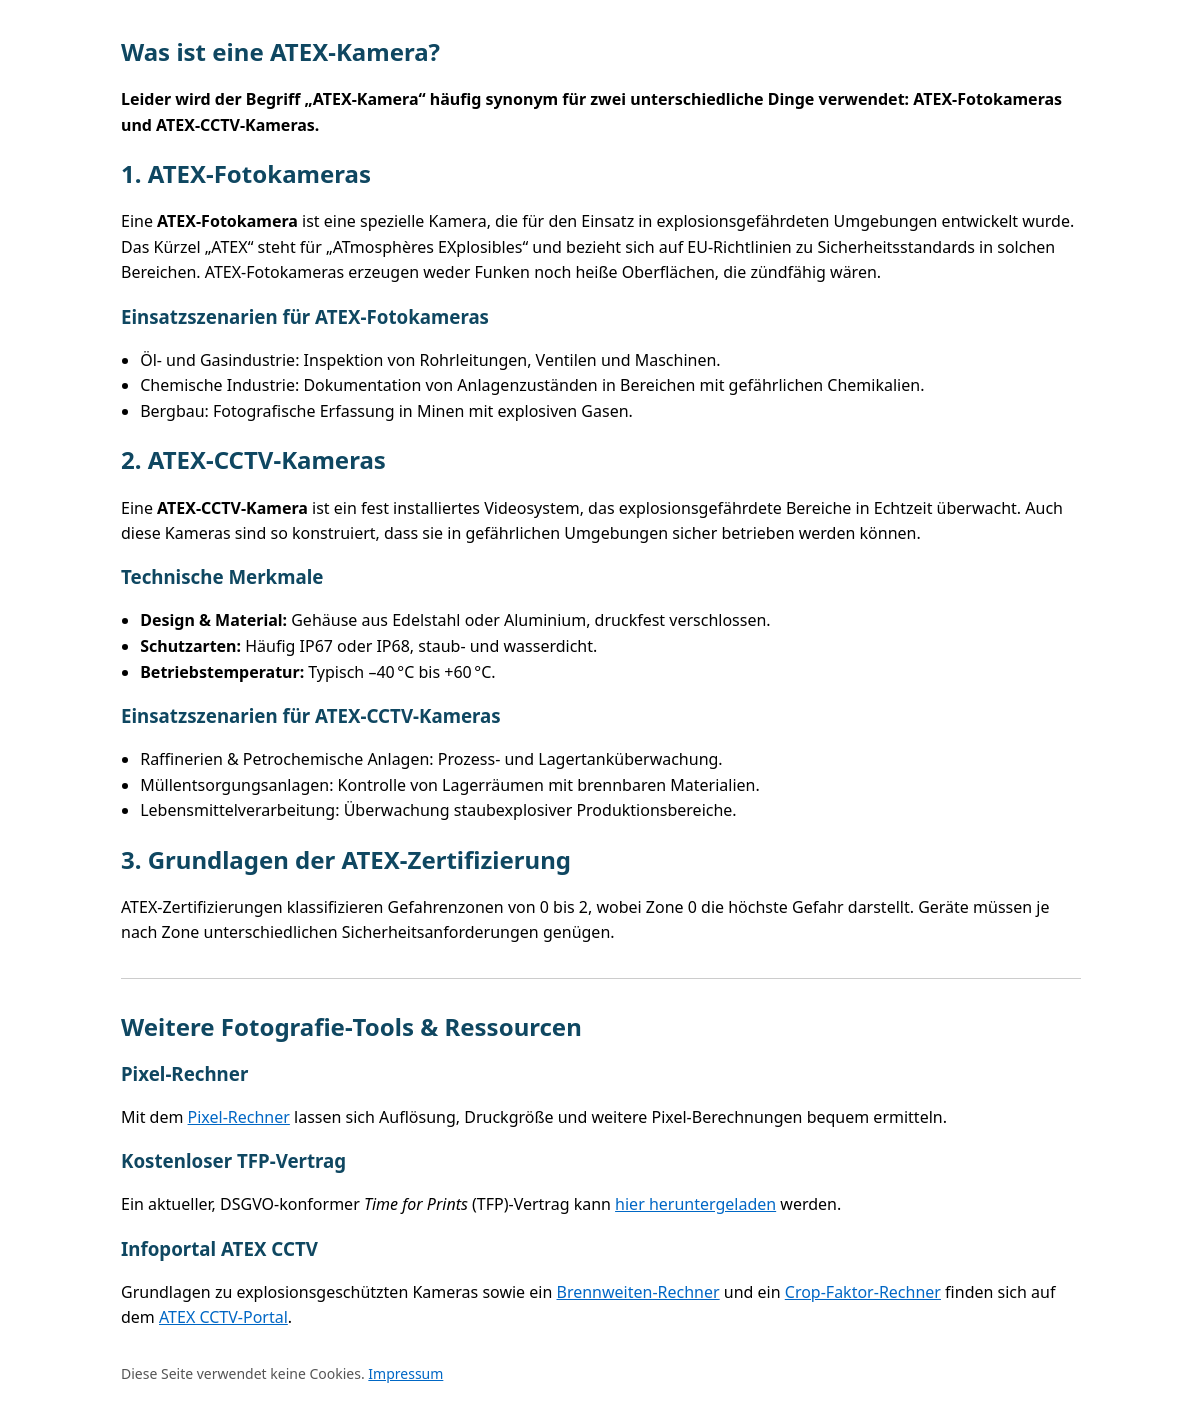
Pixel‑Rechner (239, 1117)
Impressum (405, 1373)
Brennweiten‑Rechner (638, 1292)
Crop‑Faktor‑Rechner (863, 1292)
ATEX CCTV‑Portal (223, 1317)
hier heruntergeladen (695, 1204)
